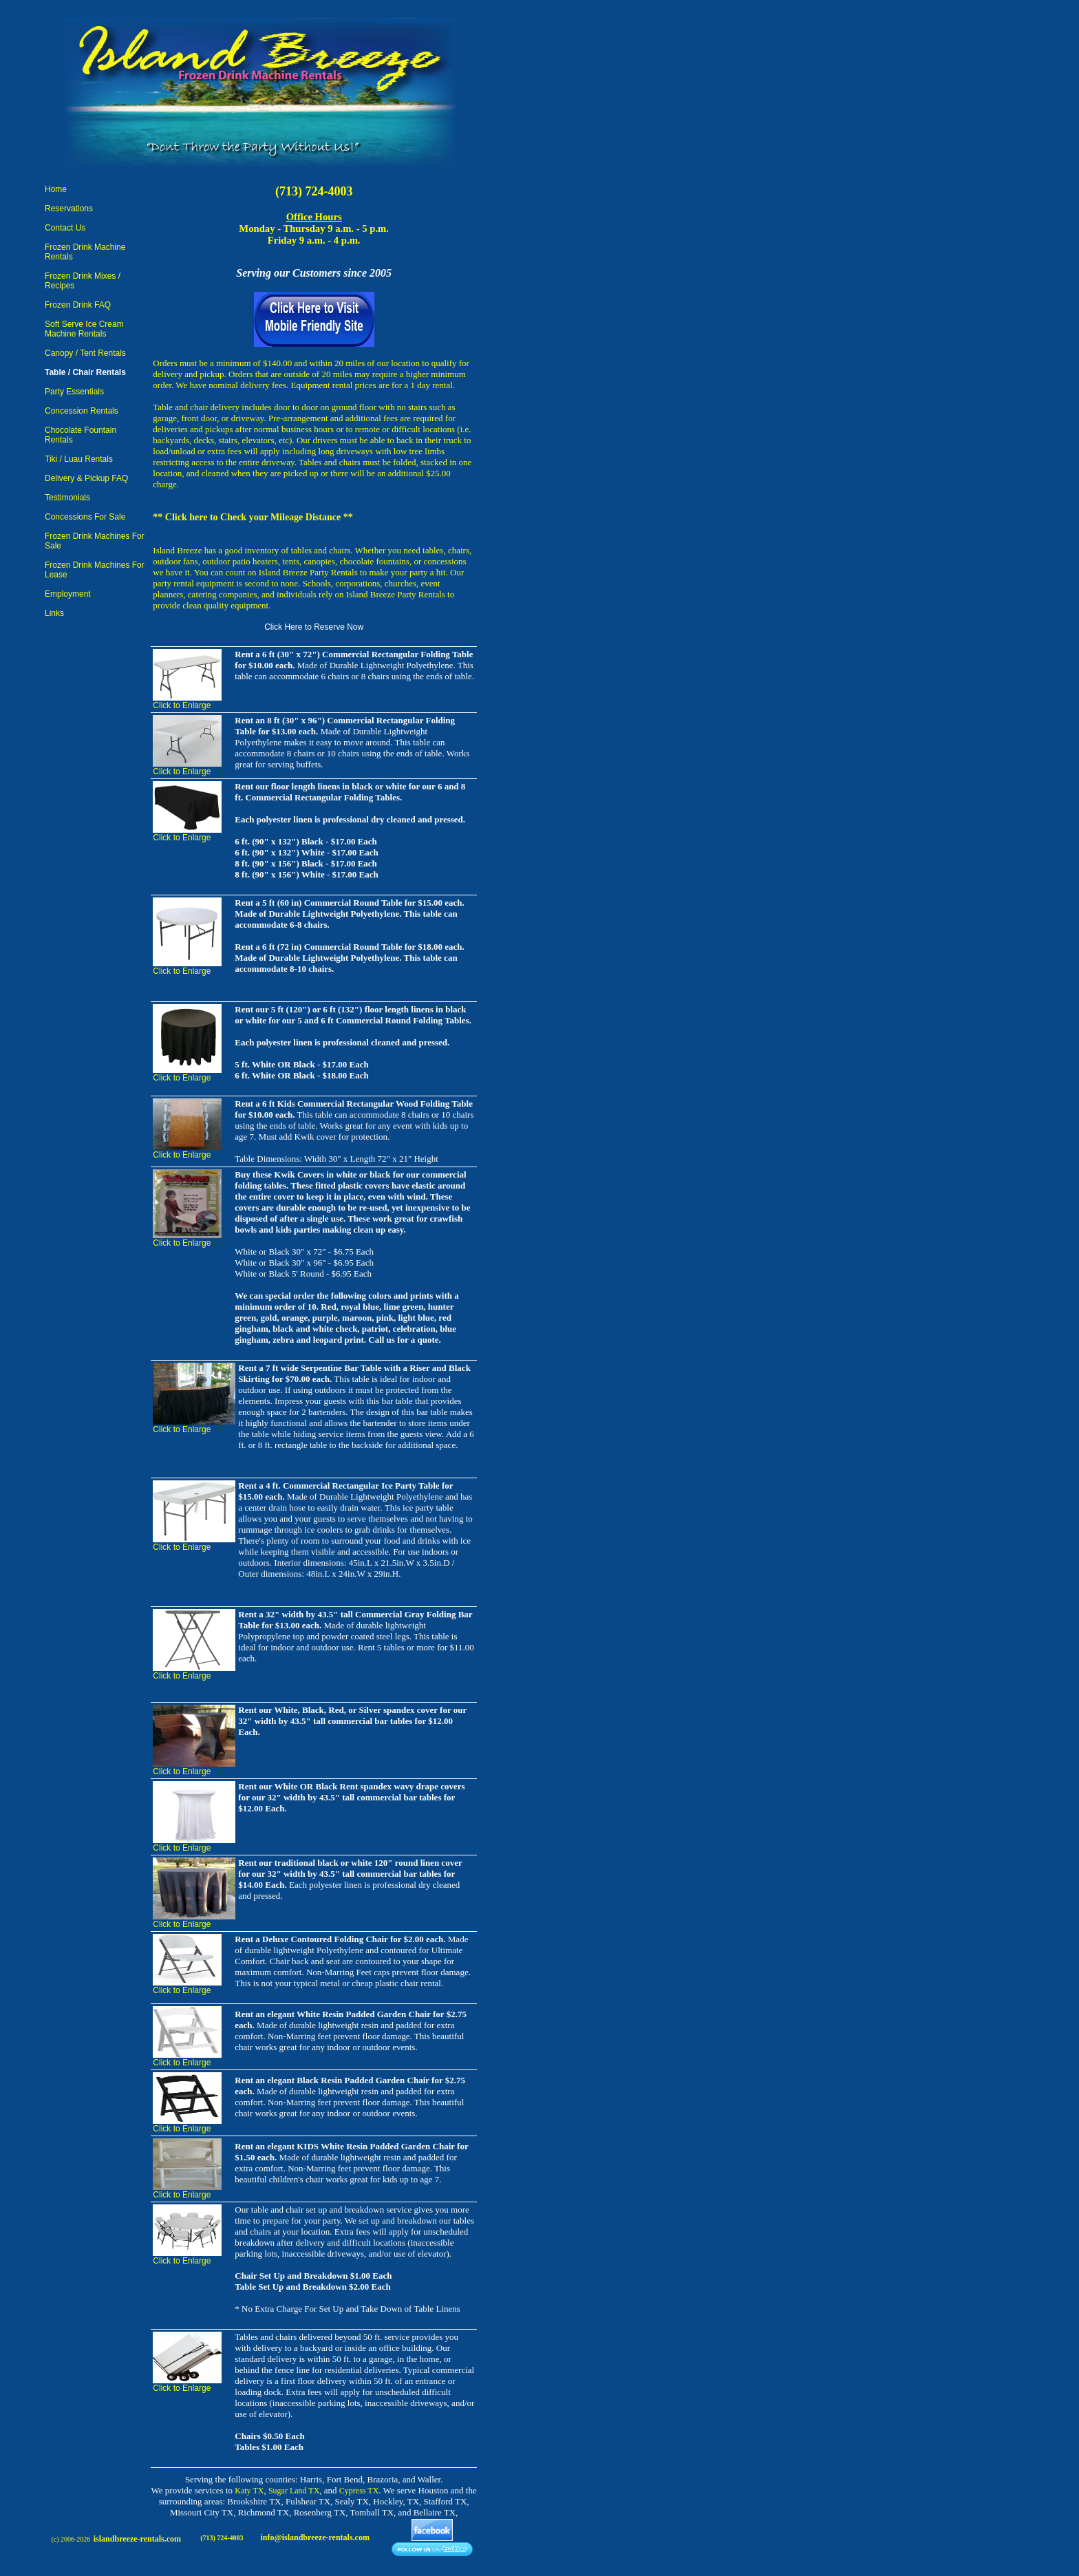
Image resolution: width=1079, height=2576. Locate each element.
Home (56, 189)
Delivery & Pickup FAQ (86, 478)
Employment (68, 594)
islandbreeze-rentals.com (137, 2539)
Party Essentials (74, 391)
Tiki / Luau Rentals (79, 459)
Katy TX (249, 2490)
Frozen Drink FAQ (78, 305)
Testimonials (67, 497)
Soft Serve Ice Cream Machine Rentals (84, 329)
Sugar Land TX (293, 2490)
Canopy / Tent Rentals (85, 353)
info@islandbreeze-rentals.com (315, 2537)
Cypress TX (358, 2490)
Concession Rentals (81, 411)
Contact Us (65, 228)
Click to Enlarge (182, 705)
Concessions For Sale (85, 517)
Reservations (69, 208)
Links (54, 613)
